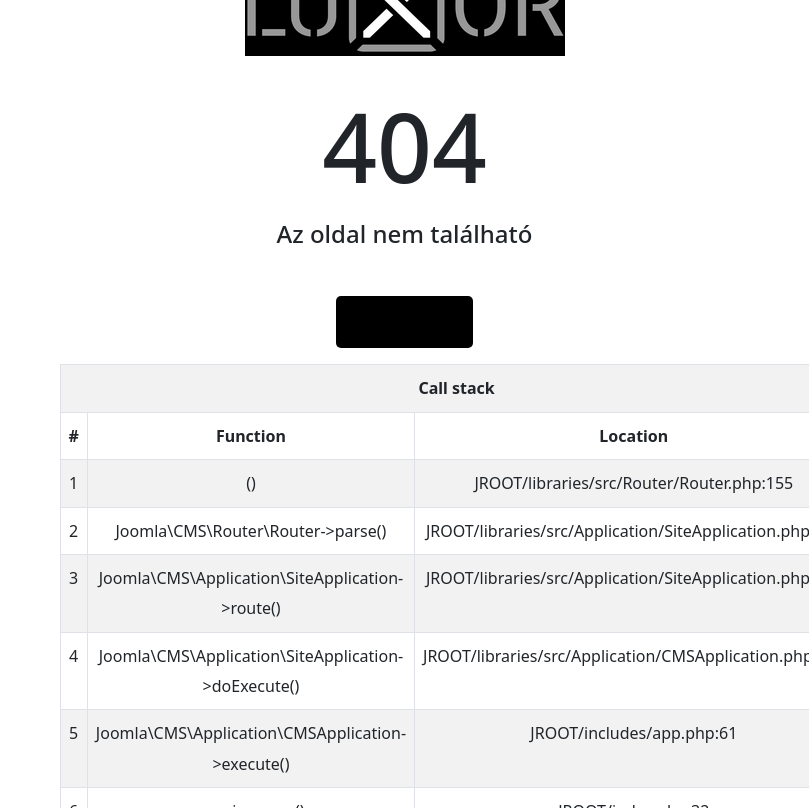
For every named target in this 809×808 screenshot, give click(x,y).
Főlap (405, 322)
